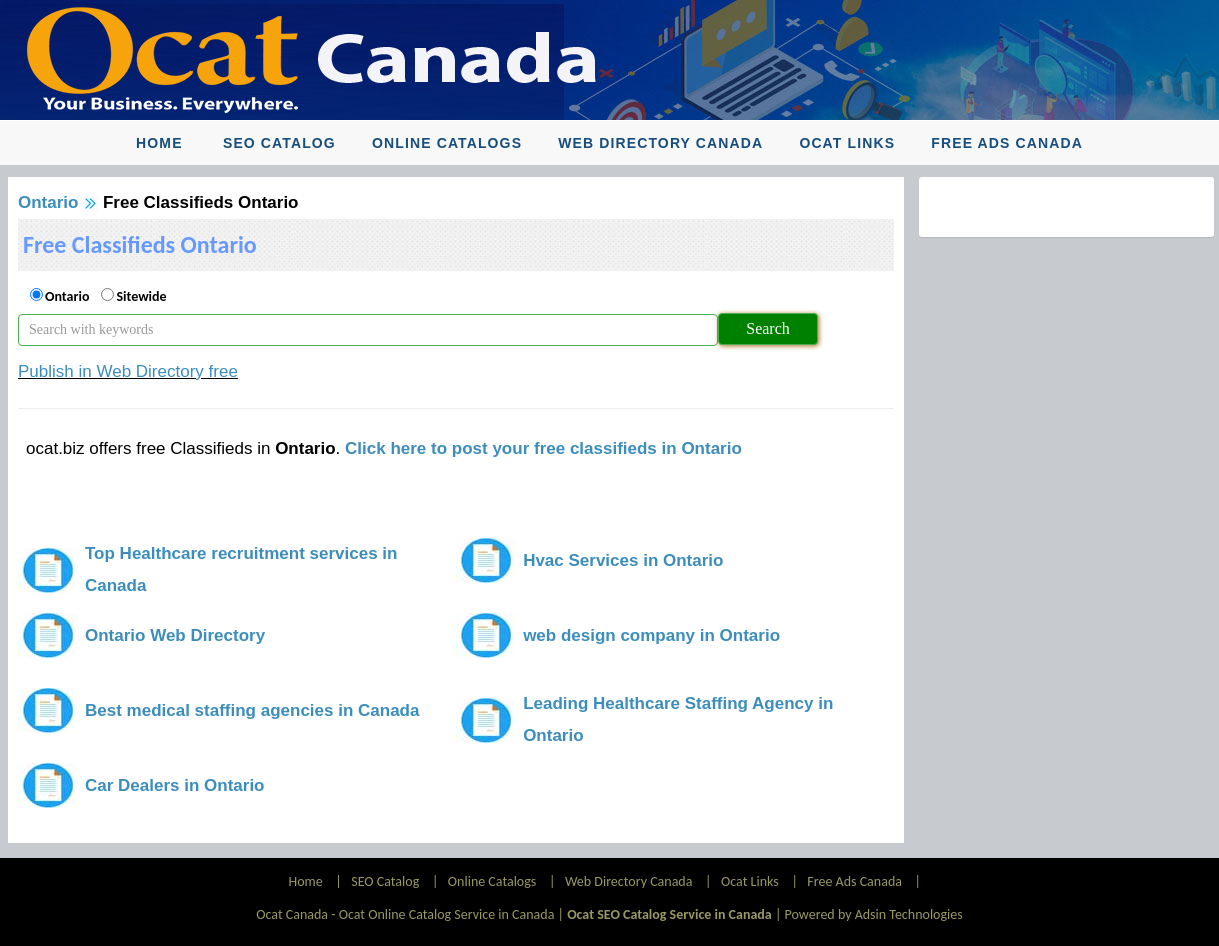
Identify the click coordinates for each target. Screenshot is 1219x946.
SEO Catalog (279, 143)
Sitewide (141, 296)
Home (159, 143)
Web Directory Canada (660, 143)
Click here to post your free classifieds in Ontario (543, 448)
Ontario (48, 202)
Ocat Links (847, 143)
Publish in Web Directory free (128, 371)
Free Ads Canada (1007, 143)
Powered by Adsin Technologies (874, 914)
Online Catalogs (447, 143)
